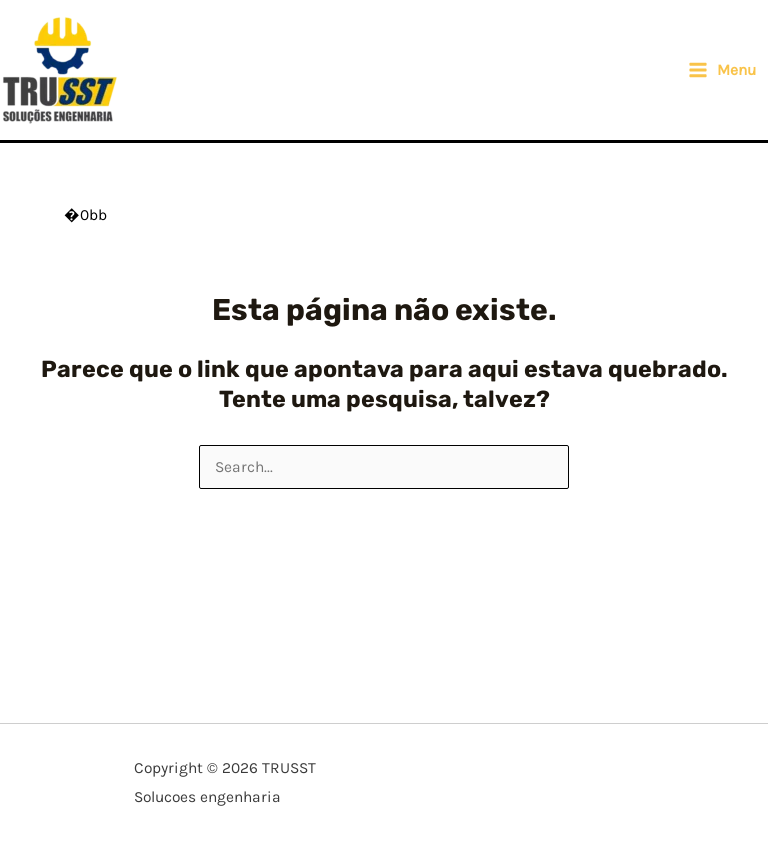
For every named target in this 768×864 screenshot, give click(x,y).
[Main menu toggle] (722, 70)
